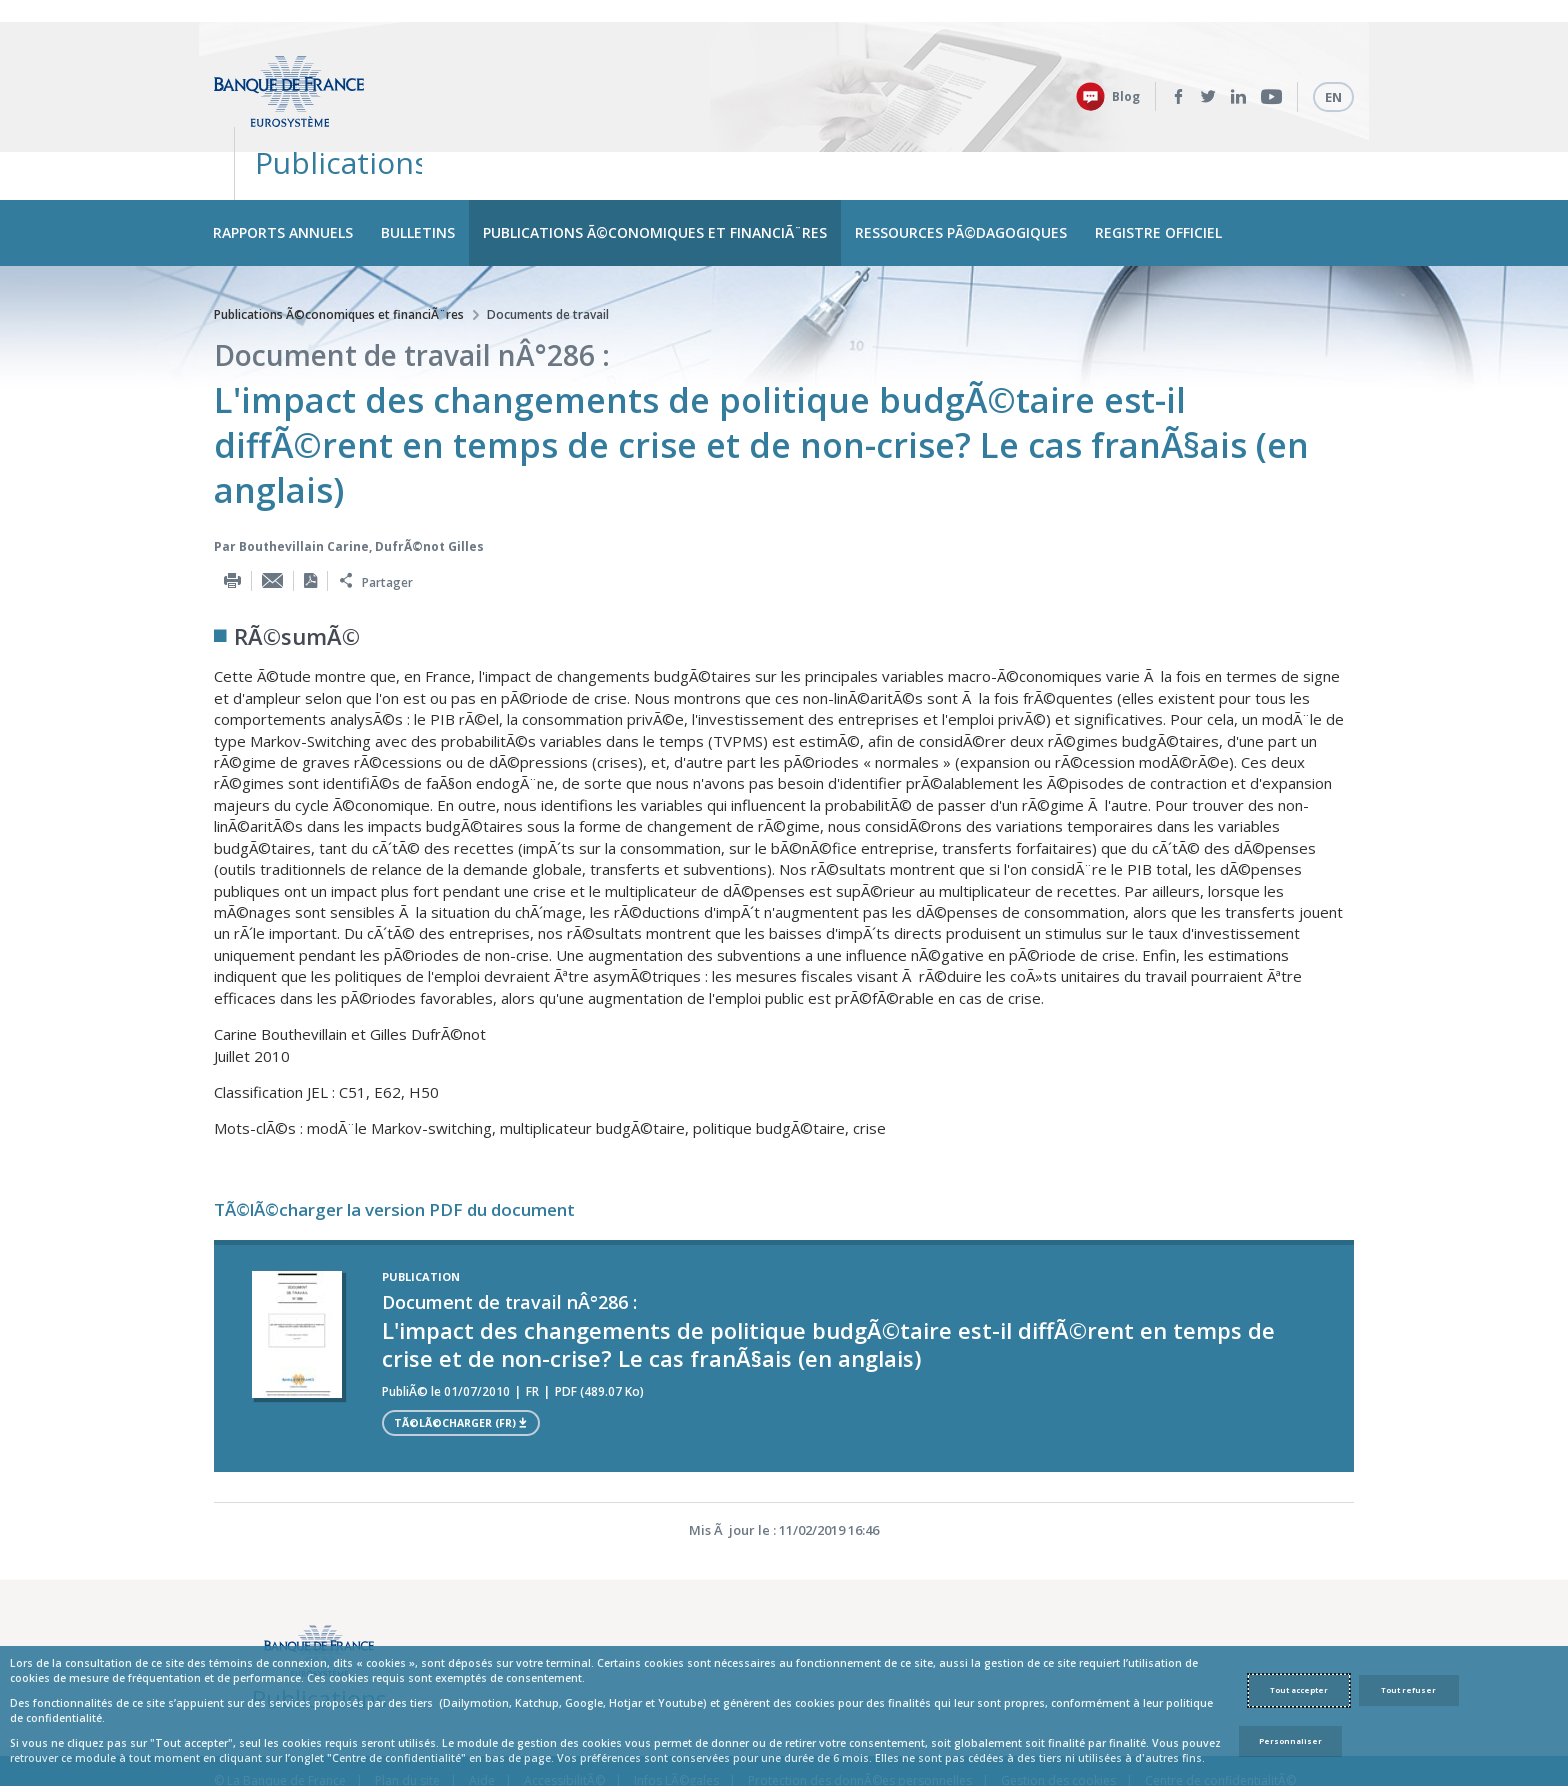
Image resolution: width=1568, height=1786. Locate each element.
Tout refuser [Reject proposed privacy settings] (1408, 1690)
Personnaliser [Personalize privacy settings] (1290, 1741)
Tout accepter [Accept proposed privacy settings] (1299, 1690)
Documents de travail (548, 244)
